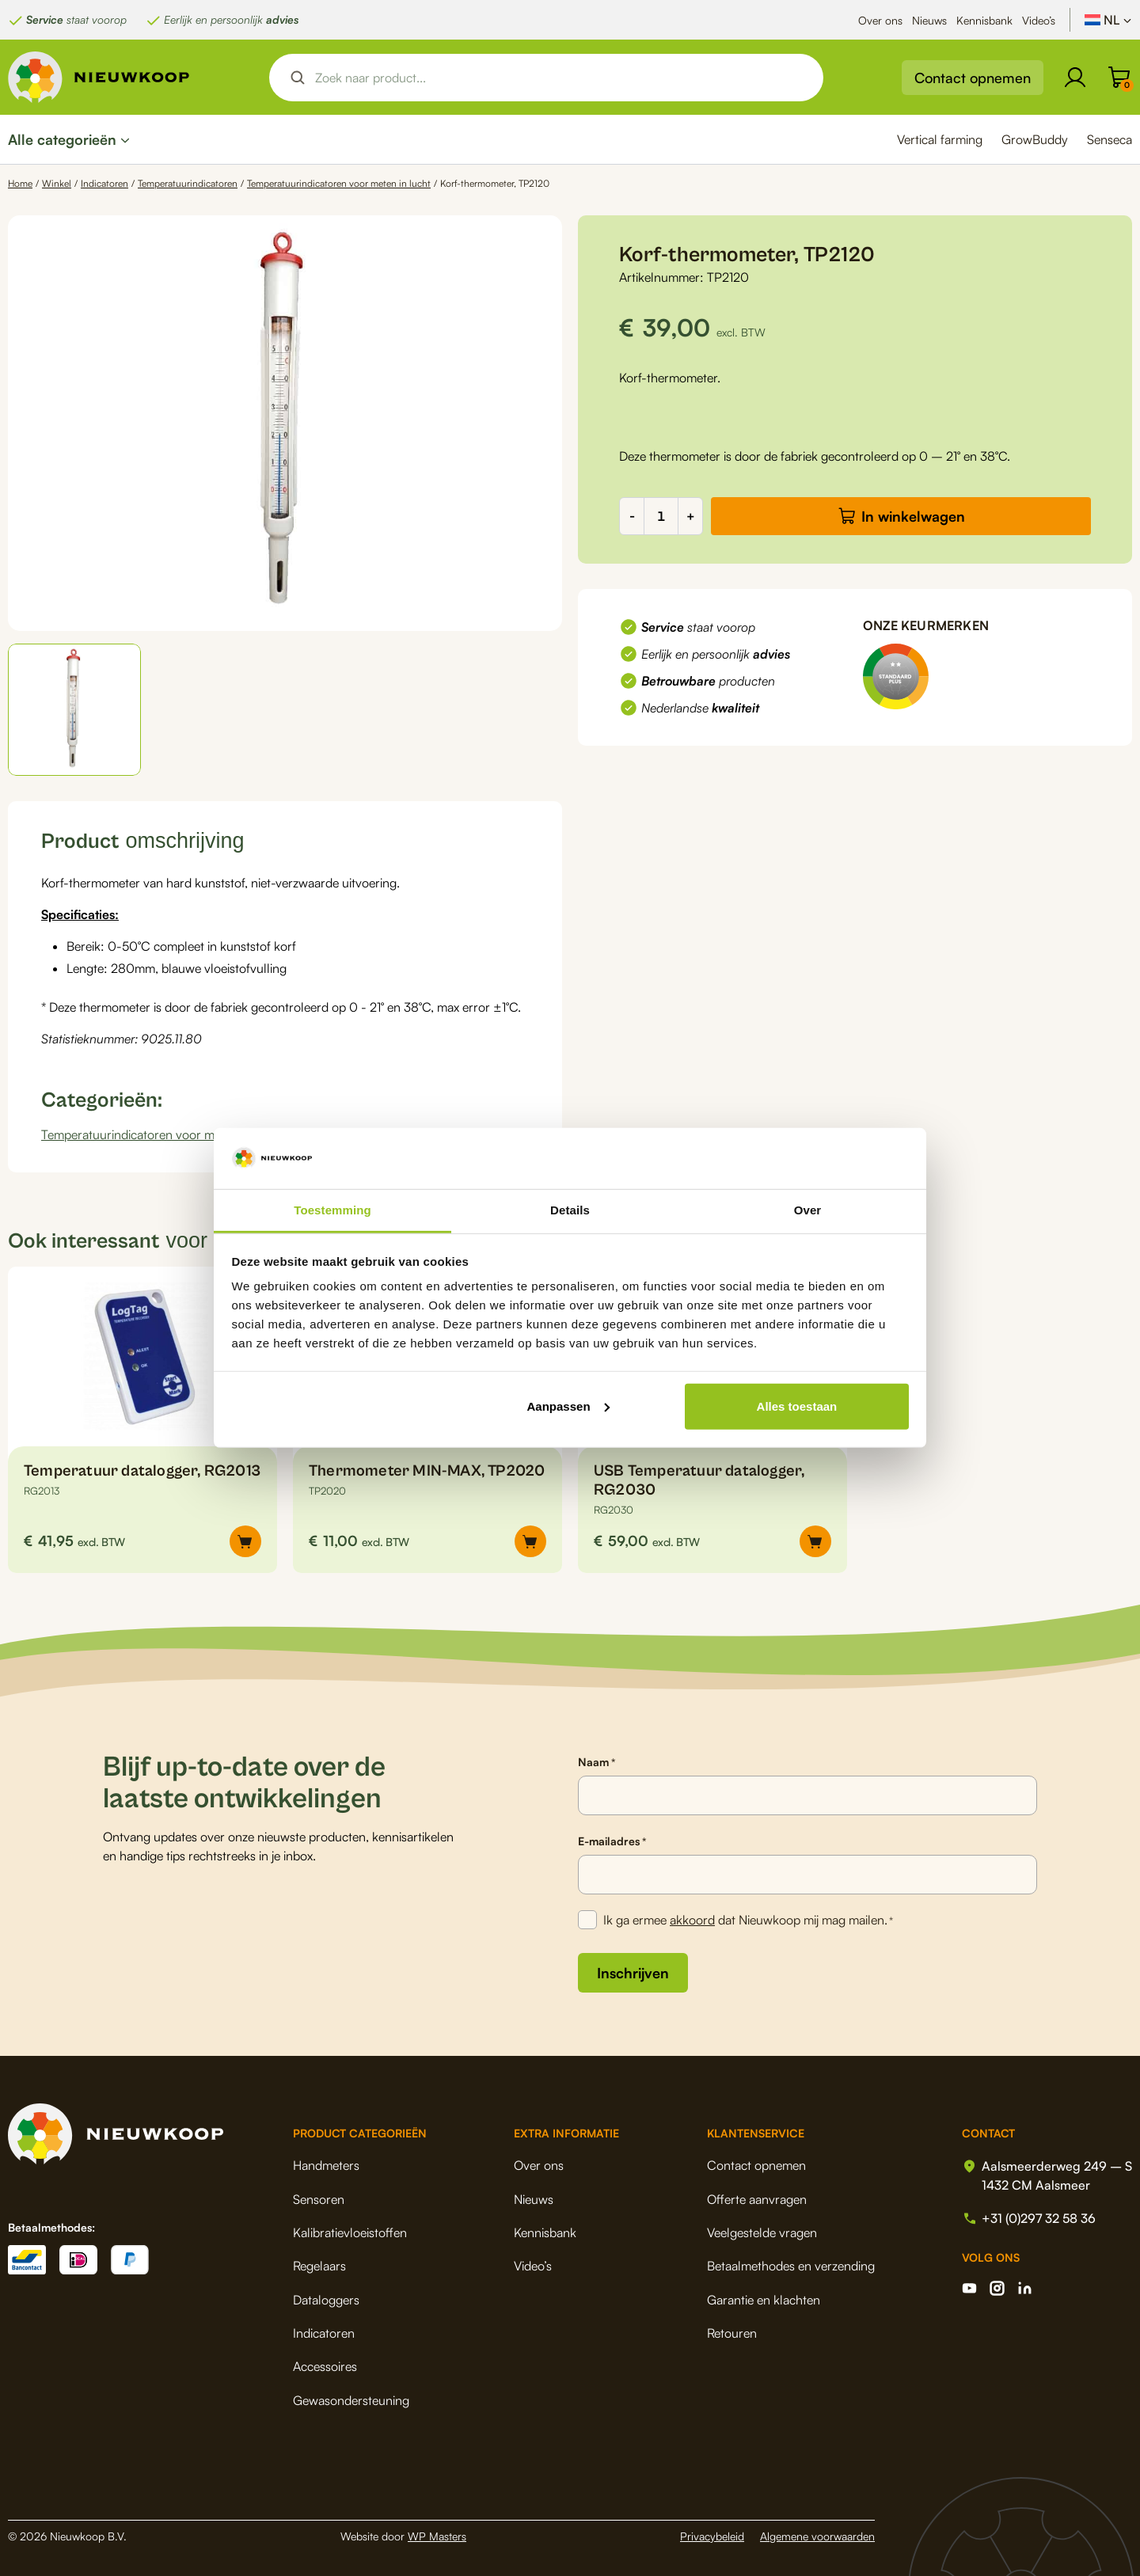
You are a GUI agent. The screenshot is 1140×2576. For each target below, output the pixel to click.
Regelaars (319, 2266)
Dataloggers (326, 2300)
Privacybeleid (712, 2536)
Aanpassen (568, 1406)
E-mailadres (612, 1841)
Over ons (880, 20)
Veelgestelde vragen (762, 2232)
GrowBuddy (1034, 139)
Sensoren (318, 2199)
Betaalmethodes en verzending (791, 2266)
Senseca (1109, 139)
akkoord (692, 1920)
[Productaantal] (661, 516)
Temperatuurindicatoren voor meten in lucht (339, 183)
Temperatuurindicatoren (188, 183)
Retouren (732, 2333)
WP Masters (437, 2536)
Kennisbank (984, 20)
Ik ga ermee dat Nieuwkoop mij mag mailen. (748, 1920)
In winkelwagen (913, 516)
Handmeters (326, 2165)
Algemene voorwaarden (817, 2536)
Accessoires (325, 2366)
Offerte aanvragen (757, 2199)
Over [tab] (808, 1210)
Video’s (1038, 20)
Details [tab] (570, 1210)
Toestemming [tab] (332, 1210)
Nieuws (929, 20)
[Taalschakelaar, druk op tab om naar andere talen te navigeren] (1108, 20)
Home (20, 183)
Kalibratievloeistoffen (350, 2232)
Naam (596, 1762)
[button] (74, 710)
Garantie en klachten (763, 2300)
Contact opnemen (972, 77)
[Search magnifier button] (297, 77)
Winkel (56, 183)
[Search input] (559, 77)
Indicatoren (104, 183)
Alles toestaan (797, 1406)
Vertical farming (939, 139)
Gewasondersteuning (351, 2400)
